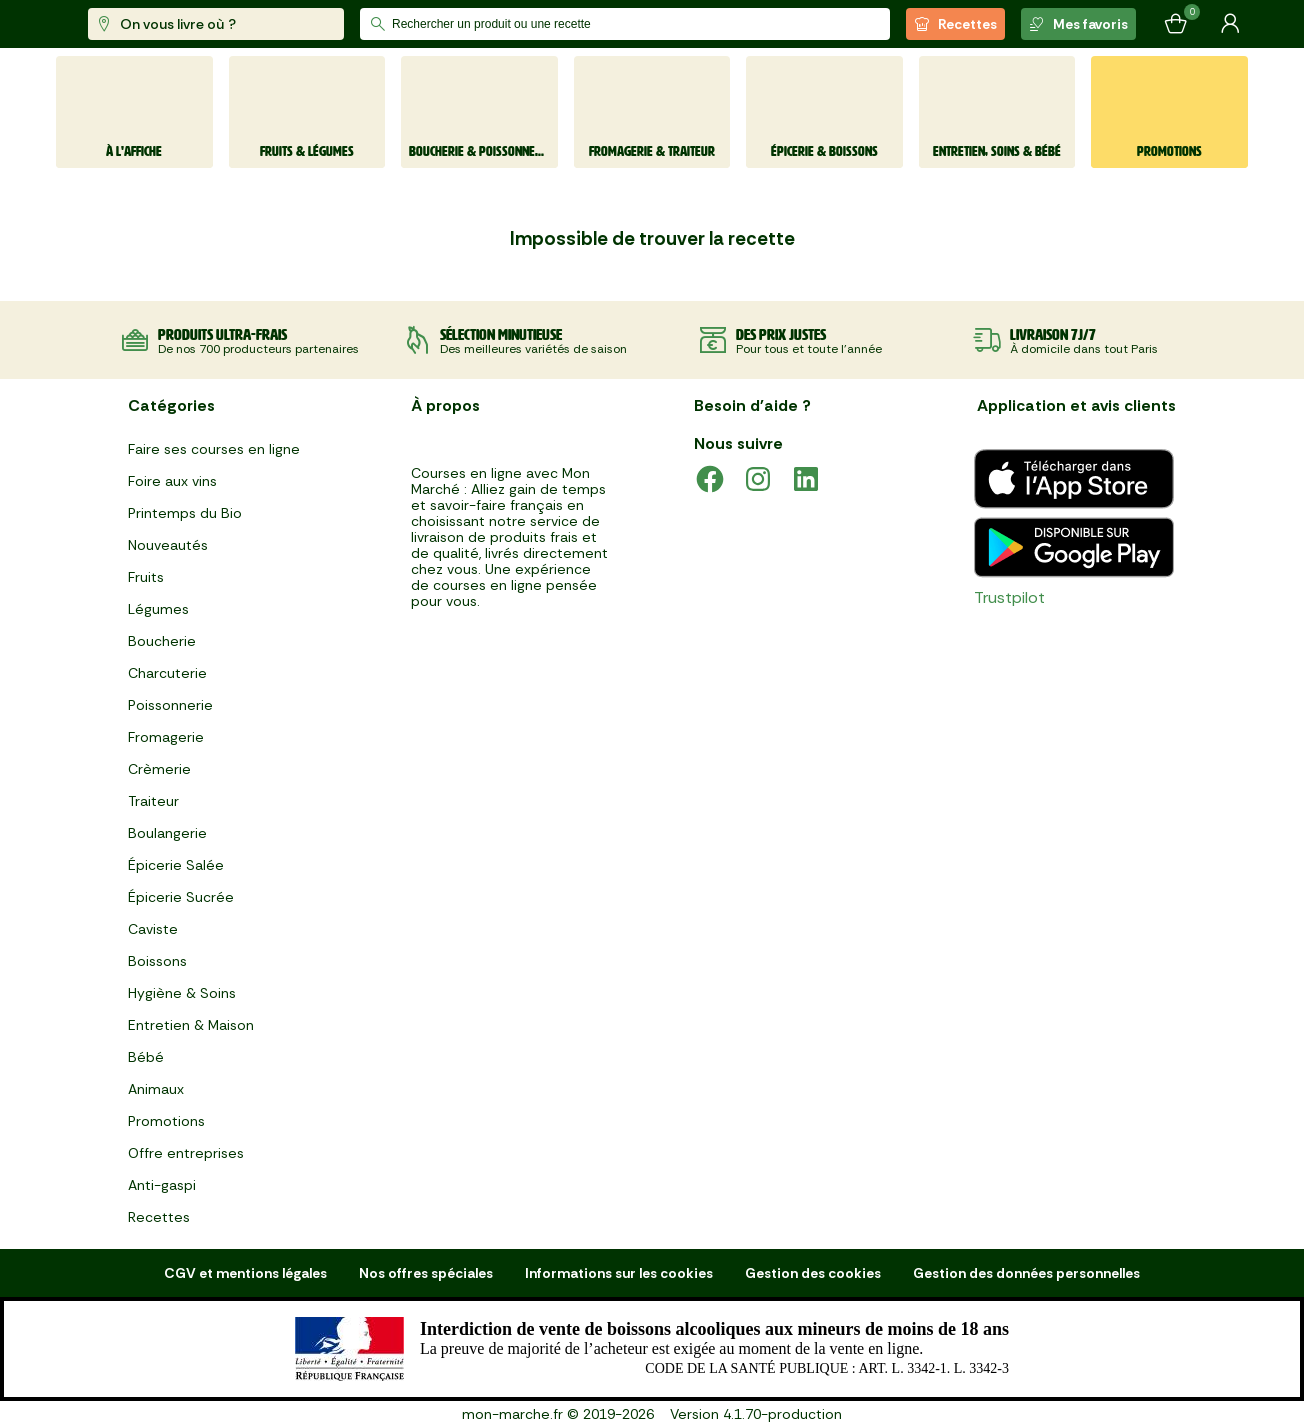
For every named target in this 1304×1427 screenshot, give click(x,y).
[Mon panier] (1176, 24)
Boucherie (162, 641)
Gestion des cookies (813, 1273)
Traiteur (153, 801)
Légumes (158, 609)
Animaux (156, 1089)
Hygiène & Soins (182, 993)
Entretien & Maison (191, 1025)
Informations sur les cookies (619, 1273)
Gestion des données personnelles (1026, 1273)
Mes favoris (1078, 24)
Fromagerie (166, 737)
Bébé (146, 1057)
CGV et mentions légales (245, 1273)
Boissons (157, 961)
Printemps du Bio (185, 513)
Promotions (166, 1121)
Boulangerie (167, 833)
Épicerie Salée (176, 865)
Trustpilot (1009, 597)
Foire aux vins (172, 481)
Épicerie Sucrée (181, 897)
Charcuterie (167, 673)
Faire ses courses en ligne (214, 449)
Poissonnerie (170, 705)
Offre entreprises (186, 1153)
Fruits (146, 577)
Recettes (955, 24)
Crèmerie (159, 769)
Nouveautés (168, 545)
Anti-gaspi (162, 1185)
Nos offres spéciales (426, 1273)
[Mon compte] (1230, 24)
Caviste (153, 929)
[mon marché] (122, 24)
